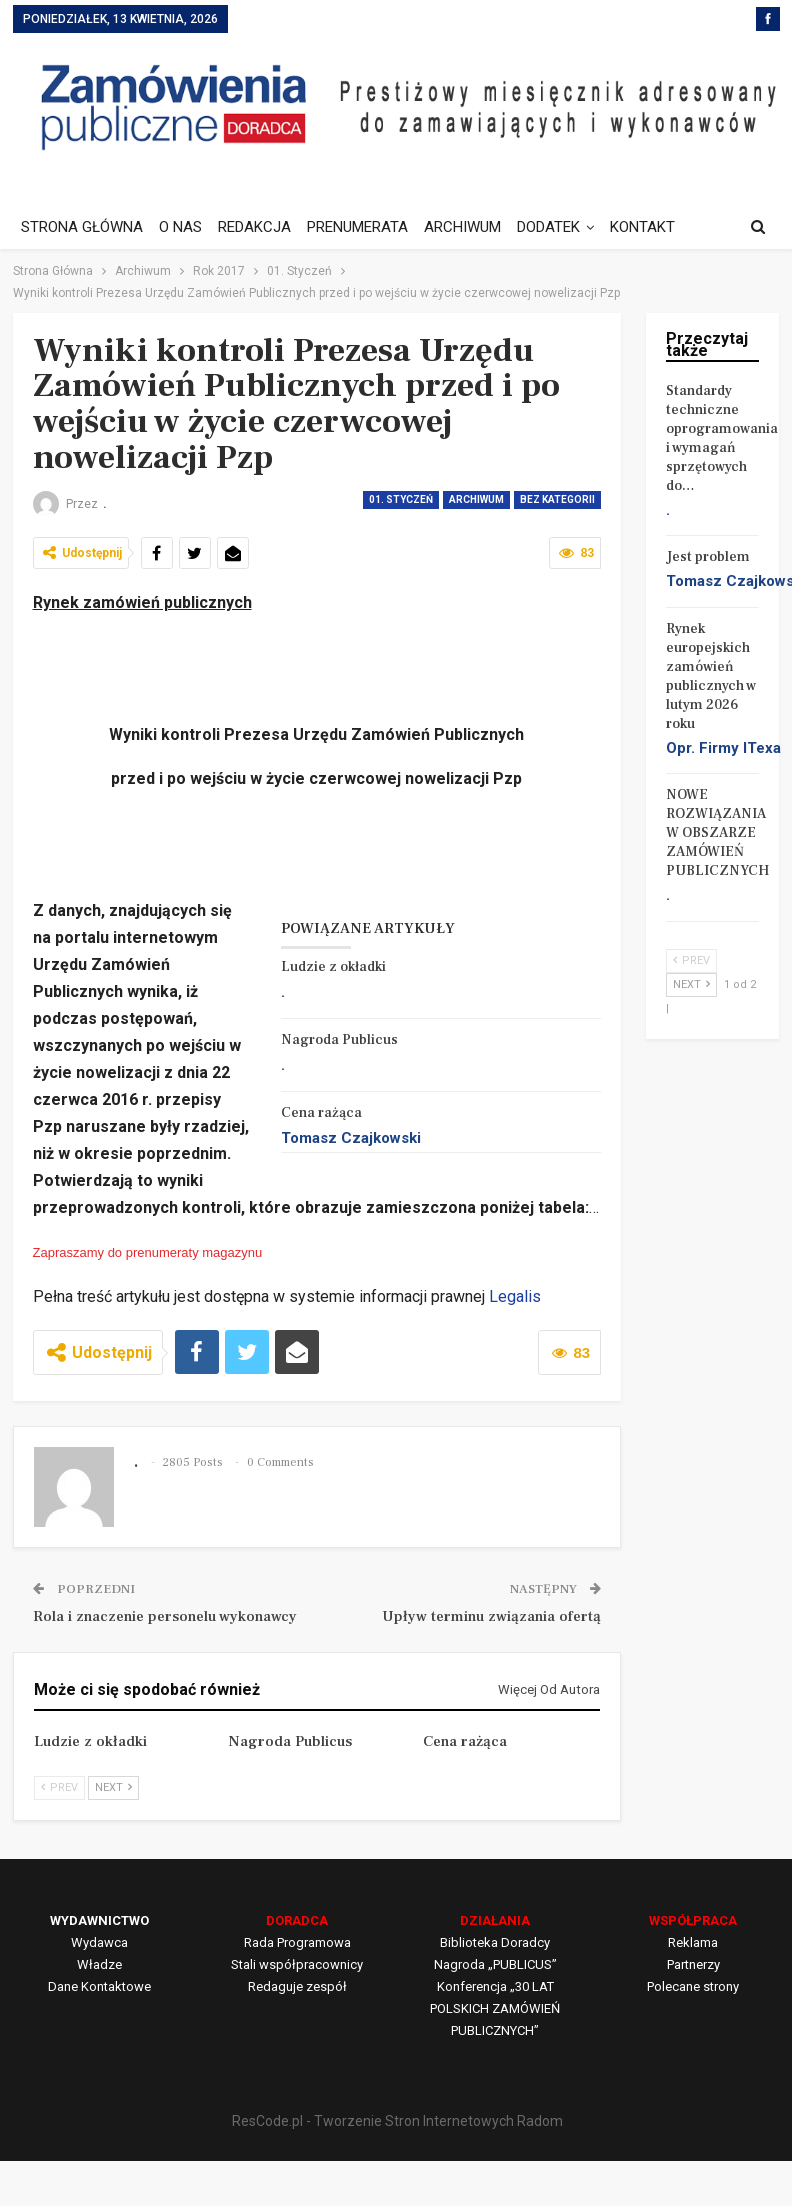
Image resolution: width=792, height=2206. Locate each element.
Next (113, 1787)
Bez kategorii (557, 499)
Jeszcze (656, 227)
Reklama (693, 1942)
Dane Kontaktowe (99, 1986)
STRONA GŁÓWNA (82, 227)
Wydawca (99, 1942)
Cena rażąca (321, 1113)
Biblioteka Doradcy (495, 1942)
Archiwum (476, 499)
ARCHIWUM (474, 227)
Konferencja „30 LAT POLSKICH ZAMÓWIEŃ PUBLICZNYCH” (495, 2008)
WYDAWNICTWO (99, 1920)
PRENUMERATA (366, 227)
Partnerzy (693, 1964)
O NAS (183, 227)
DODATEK (563, 227)
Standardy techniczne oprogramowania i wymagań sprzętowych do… (722, 438)
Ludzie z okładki (333, 967)
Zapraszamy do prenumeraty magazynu (148, 1252)
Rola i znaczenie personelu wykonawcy (165, 1616)
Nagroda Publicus (339, 1040)
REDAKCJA (260, 227)
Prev (59, 1787)
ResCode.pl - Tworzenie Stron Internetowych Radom (397, 2121)
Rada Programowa (297, 1942)
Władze (99, 1964)
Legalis (515, 1296)
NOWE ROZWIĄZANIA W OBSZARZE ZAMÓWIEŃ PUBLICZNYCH (717, 833)
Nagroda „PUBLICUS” (495, 1964)
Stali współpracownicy (297, 1964)
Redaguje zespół (297, 1986)
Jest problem (708, 557)
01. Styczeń (401, 499)
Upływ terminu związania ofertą (491, 1616)
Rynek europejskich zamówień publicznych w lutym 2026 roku (711, 676)
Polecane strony (693, 1986)
